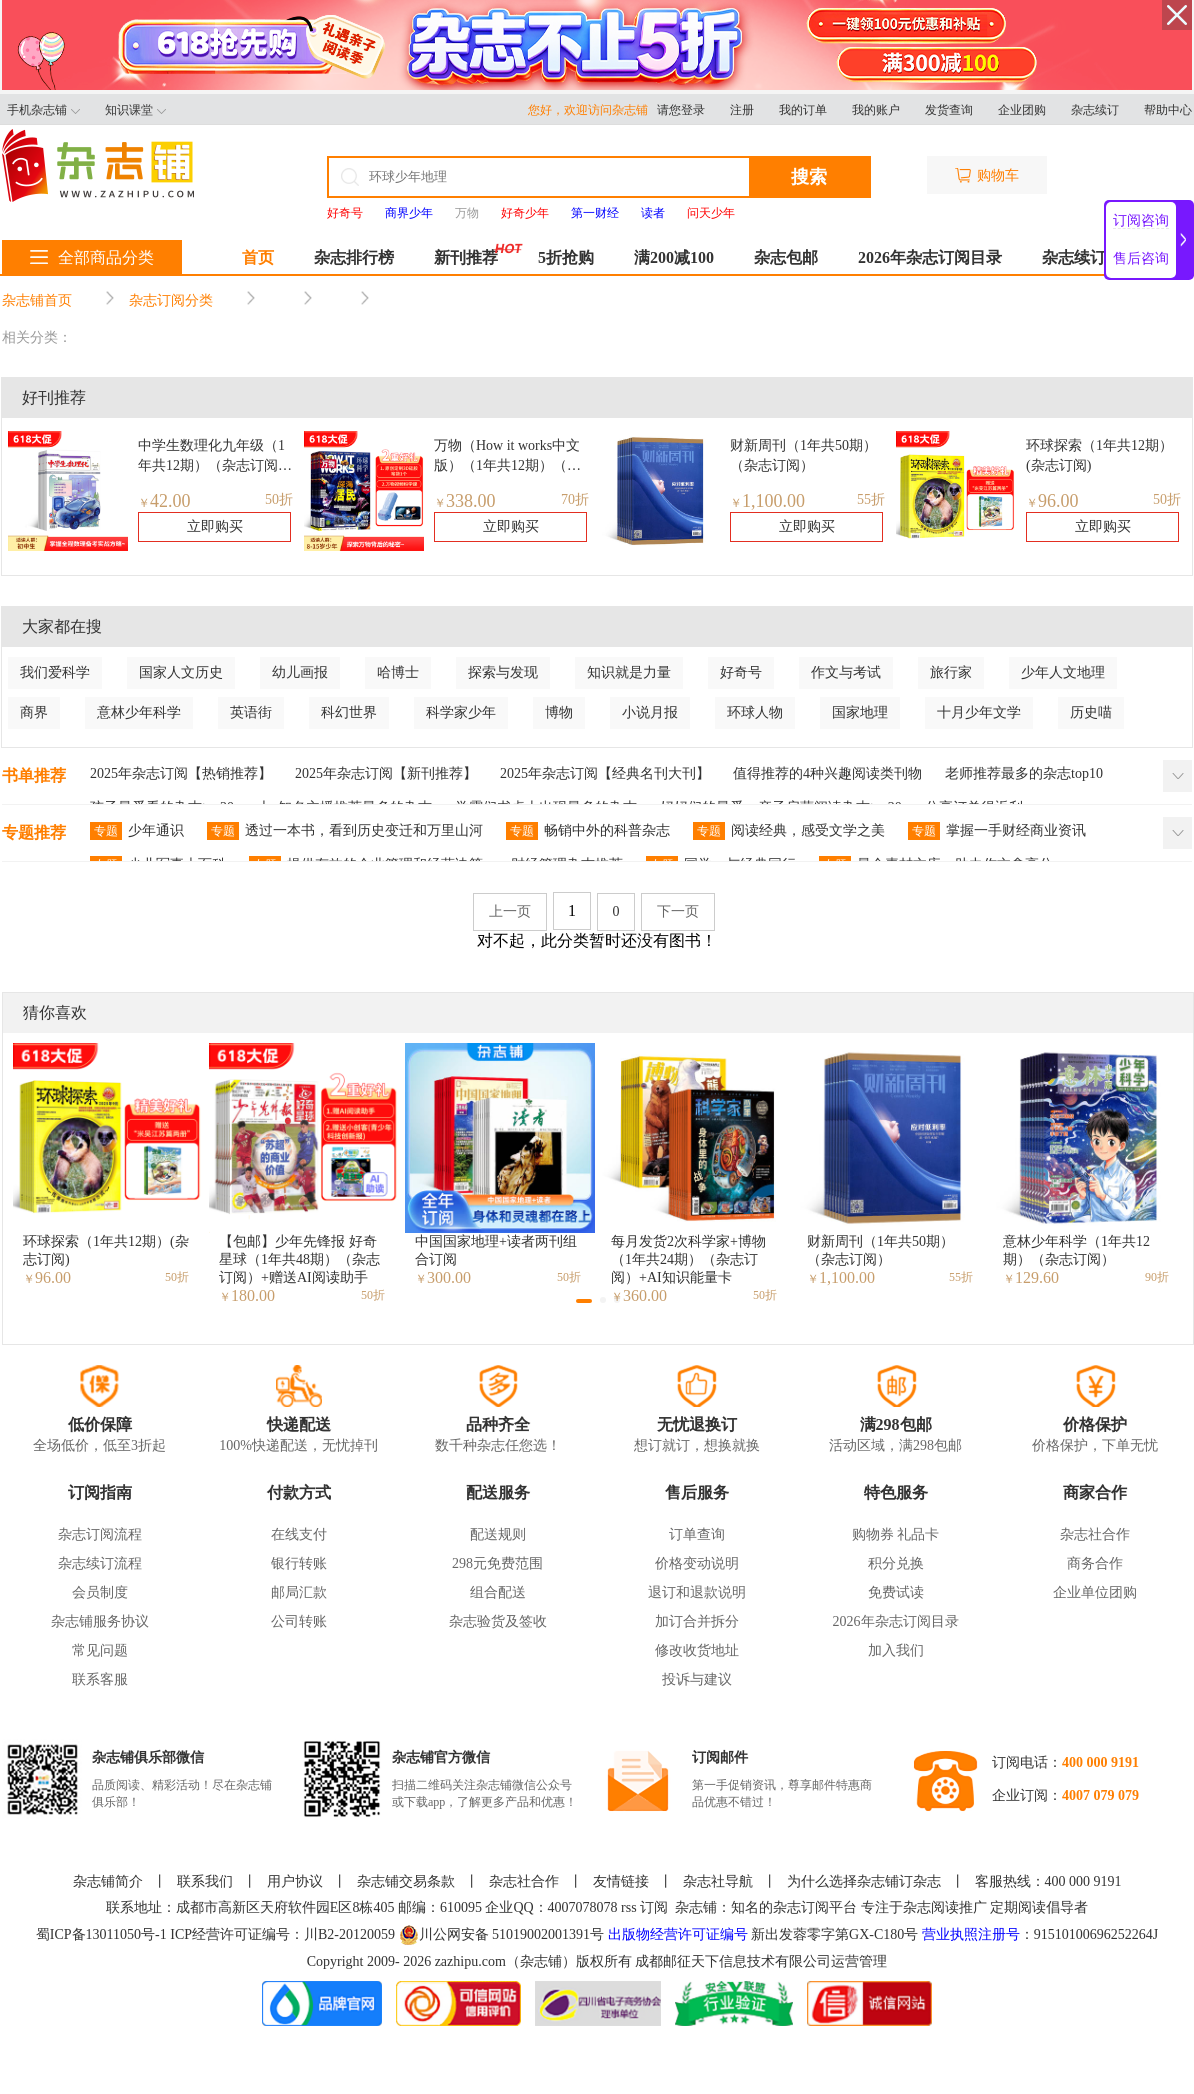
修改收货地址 (697, 1650)
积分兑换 (896, 1563)
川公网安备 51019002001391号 (502, 1935)
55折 (871, 499)
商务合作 (1095, 1563)
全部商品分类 (92, 257)
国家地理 (860, 712)
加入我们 (896, 1650)
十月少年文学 (979, 712)
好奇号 (741, 672)
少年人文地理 (1063, 672)
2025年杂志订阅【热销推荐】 (181, 773)
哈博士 (398, 672)
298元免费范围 (497, 1563)
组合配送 (498, 1592)
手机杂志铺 (43, 110)
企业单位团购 (1095, 1592)
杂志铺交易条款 (406, 1881)
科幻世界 (349, 712)
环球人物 (755, 712)
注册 (742, 110)
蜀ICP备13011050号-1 (103, 1934)
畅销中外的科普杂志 (588, 831)
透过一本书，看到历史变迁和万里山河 (345, 831)
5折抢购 (566, 257)
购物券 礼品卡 (896, 1534)
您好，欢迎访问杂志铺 (592, 110)
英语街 (251, 712)
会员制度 (100, 1592)
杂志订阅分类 (171, 300)
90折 (1157, 1277)
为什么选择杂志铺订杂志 (864, 1881)
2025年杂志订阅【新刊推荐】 (386, 773)
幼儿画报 (300, 672)
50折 (279, 499)
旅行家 (951, 672)
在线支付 (299, 1534)
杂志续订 (1095, 110)
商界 (34, 712)
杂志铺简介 (108, 1881)
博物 (559, 712)
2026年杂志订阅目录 (930, 257)
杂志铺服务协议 (100, 1621)
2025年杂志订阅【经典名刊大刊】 (605, 773)
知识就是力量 (629, 672)
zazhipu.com (470, 1961)
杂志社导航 (718, 1881)
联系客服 (100, 1679)
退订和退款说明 (697, 1592)
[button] (584, 1301)
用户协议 (295, 1881)
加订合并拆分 (697, 1621)
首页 (258, 257)
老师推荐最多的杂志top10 (1024, 773)
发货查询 (949, 110)
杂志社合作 (1095, 1534)
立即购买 (215, 526)
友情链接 (621, 1881)
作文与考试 (846, 672)
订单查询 (697, 1534)
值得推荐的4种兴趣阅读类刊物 (827, 773)
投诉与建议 (697, 1679)
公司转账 (299, 1621)
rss (629, 1907)
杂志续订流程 (100, 1563)
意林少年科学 (139, 712)
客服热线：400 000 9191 (1048, 1881)
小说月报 (650, 712)
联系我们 (205, 1881)
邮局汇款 (299, 1592)
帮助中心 (1168, 110)
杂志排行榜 (354, 257)
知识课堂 (135, 110)
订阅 (654, 1907)
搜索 (809, 177)
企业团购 (1022, 110)
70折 (575, 499)
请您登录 (681, 110)
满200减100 (674, 257)
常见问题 (100, 1650)
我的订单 (803, 110)
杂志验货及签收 (498, 1621)
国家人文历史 (181, 672)
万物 (467, 213)
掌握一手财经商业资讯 (997, 831)
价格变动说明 (697, 1563)
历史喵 (1091, 712)
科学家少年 (461, 712)
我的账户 (876, 110)
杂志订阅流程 (100, 1534)
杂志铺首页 (37, 300)
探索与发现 (503, 672)
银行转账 (299, 1563)
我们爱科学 (55, 672)
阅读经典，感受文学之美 (789, 831)
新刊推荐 (466, 257)
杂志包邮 (786, 257)
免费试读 (896, 1592)
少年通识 (137, 831)
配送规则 (498, 1534)
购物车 (987, 175)
